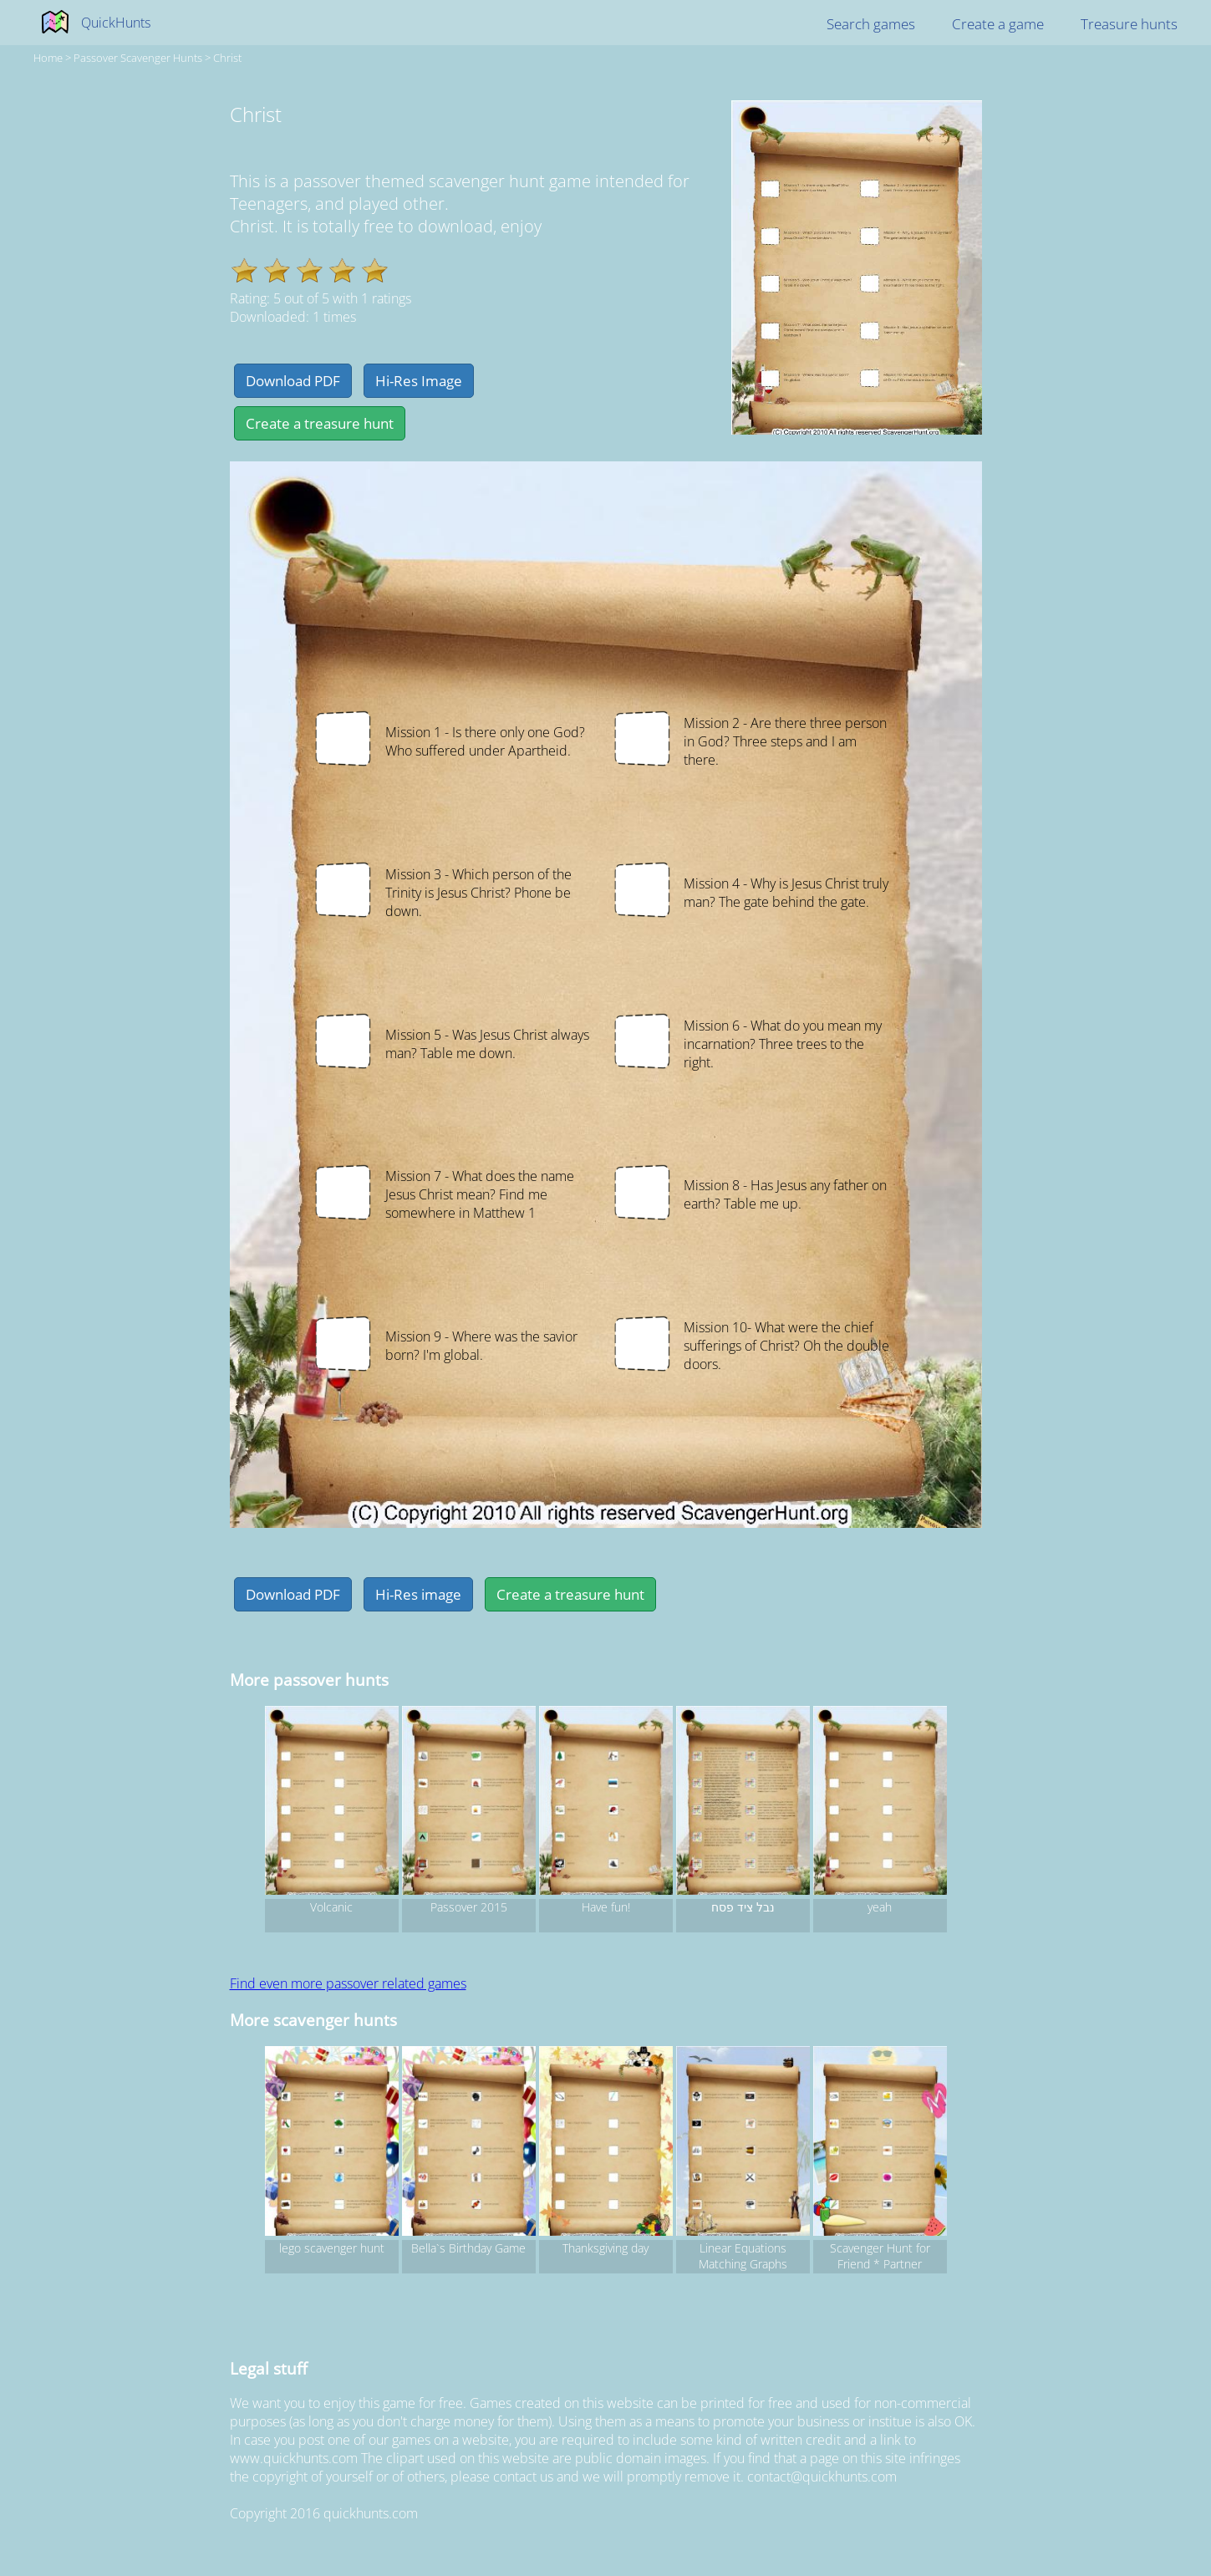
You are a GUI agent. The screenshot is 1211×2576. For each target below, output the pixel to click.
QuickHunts (115, 22)
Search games (871, 23)
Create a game (998, 23)
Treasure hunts (1129, 23)
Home (48, 57)
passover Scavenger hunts (138, 57)
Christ (227, 57)
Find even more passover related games (348, 1983)
